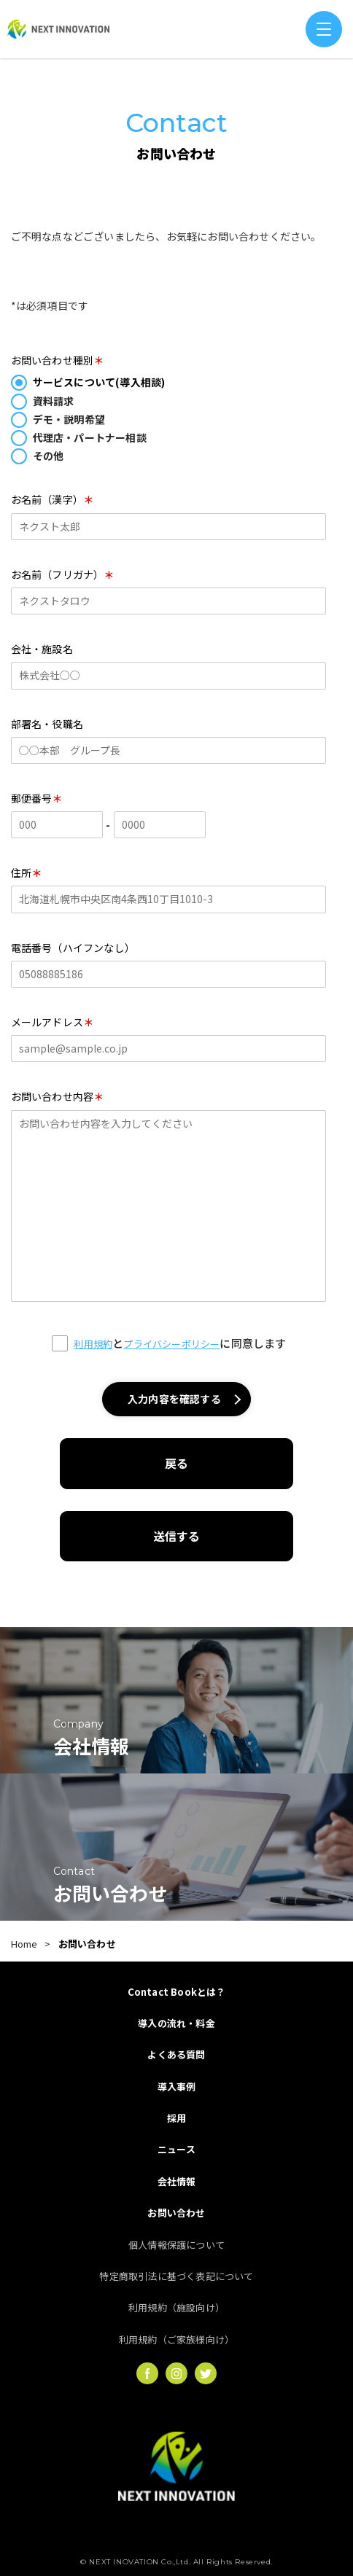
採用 (176, 2118)
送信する (177, 1536)
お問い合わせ (176, 2213)
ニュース (176, 2149)
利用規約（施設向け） (176, 2307)
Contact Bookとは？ (177, 1992)
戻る (176, 1463)
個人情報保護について (176, 2245)
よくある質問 (176, 2054)
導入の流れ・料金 (176, 2023)
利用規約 (93, 1344)
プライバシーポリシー (171, 1344)
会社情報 (177, 2181)
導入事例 (177, 2086)
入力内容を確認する (174, 1399)
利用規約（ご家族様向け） (176, 2339)
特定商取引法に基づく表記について (176, 2276)
